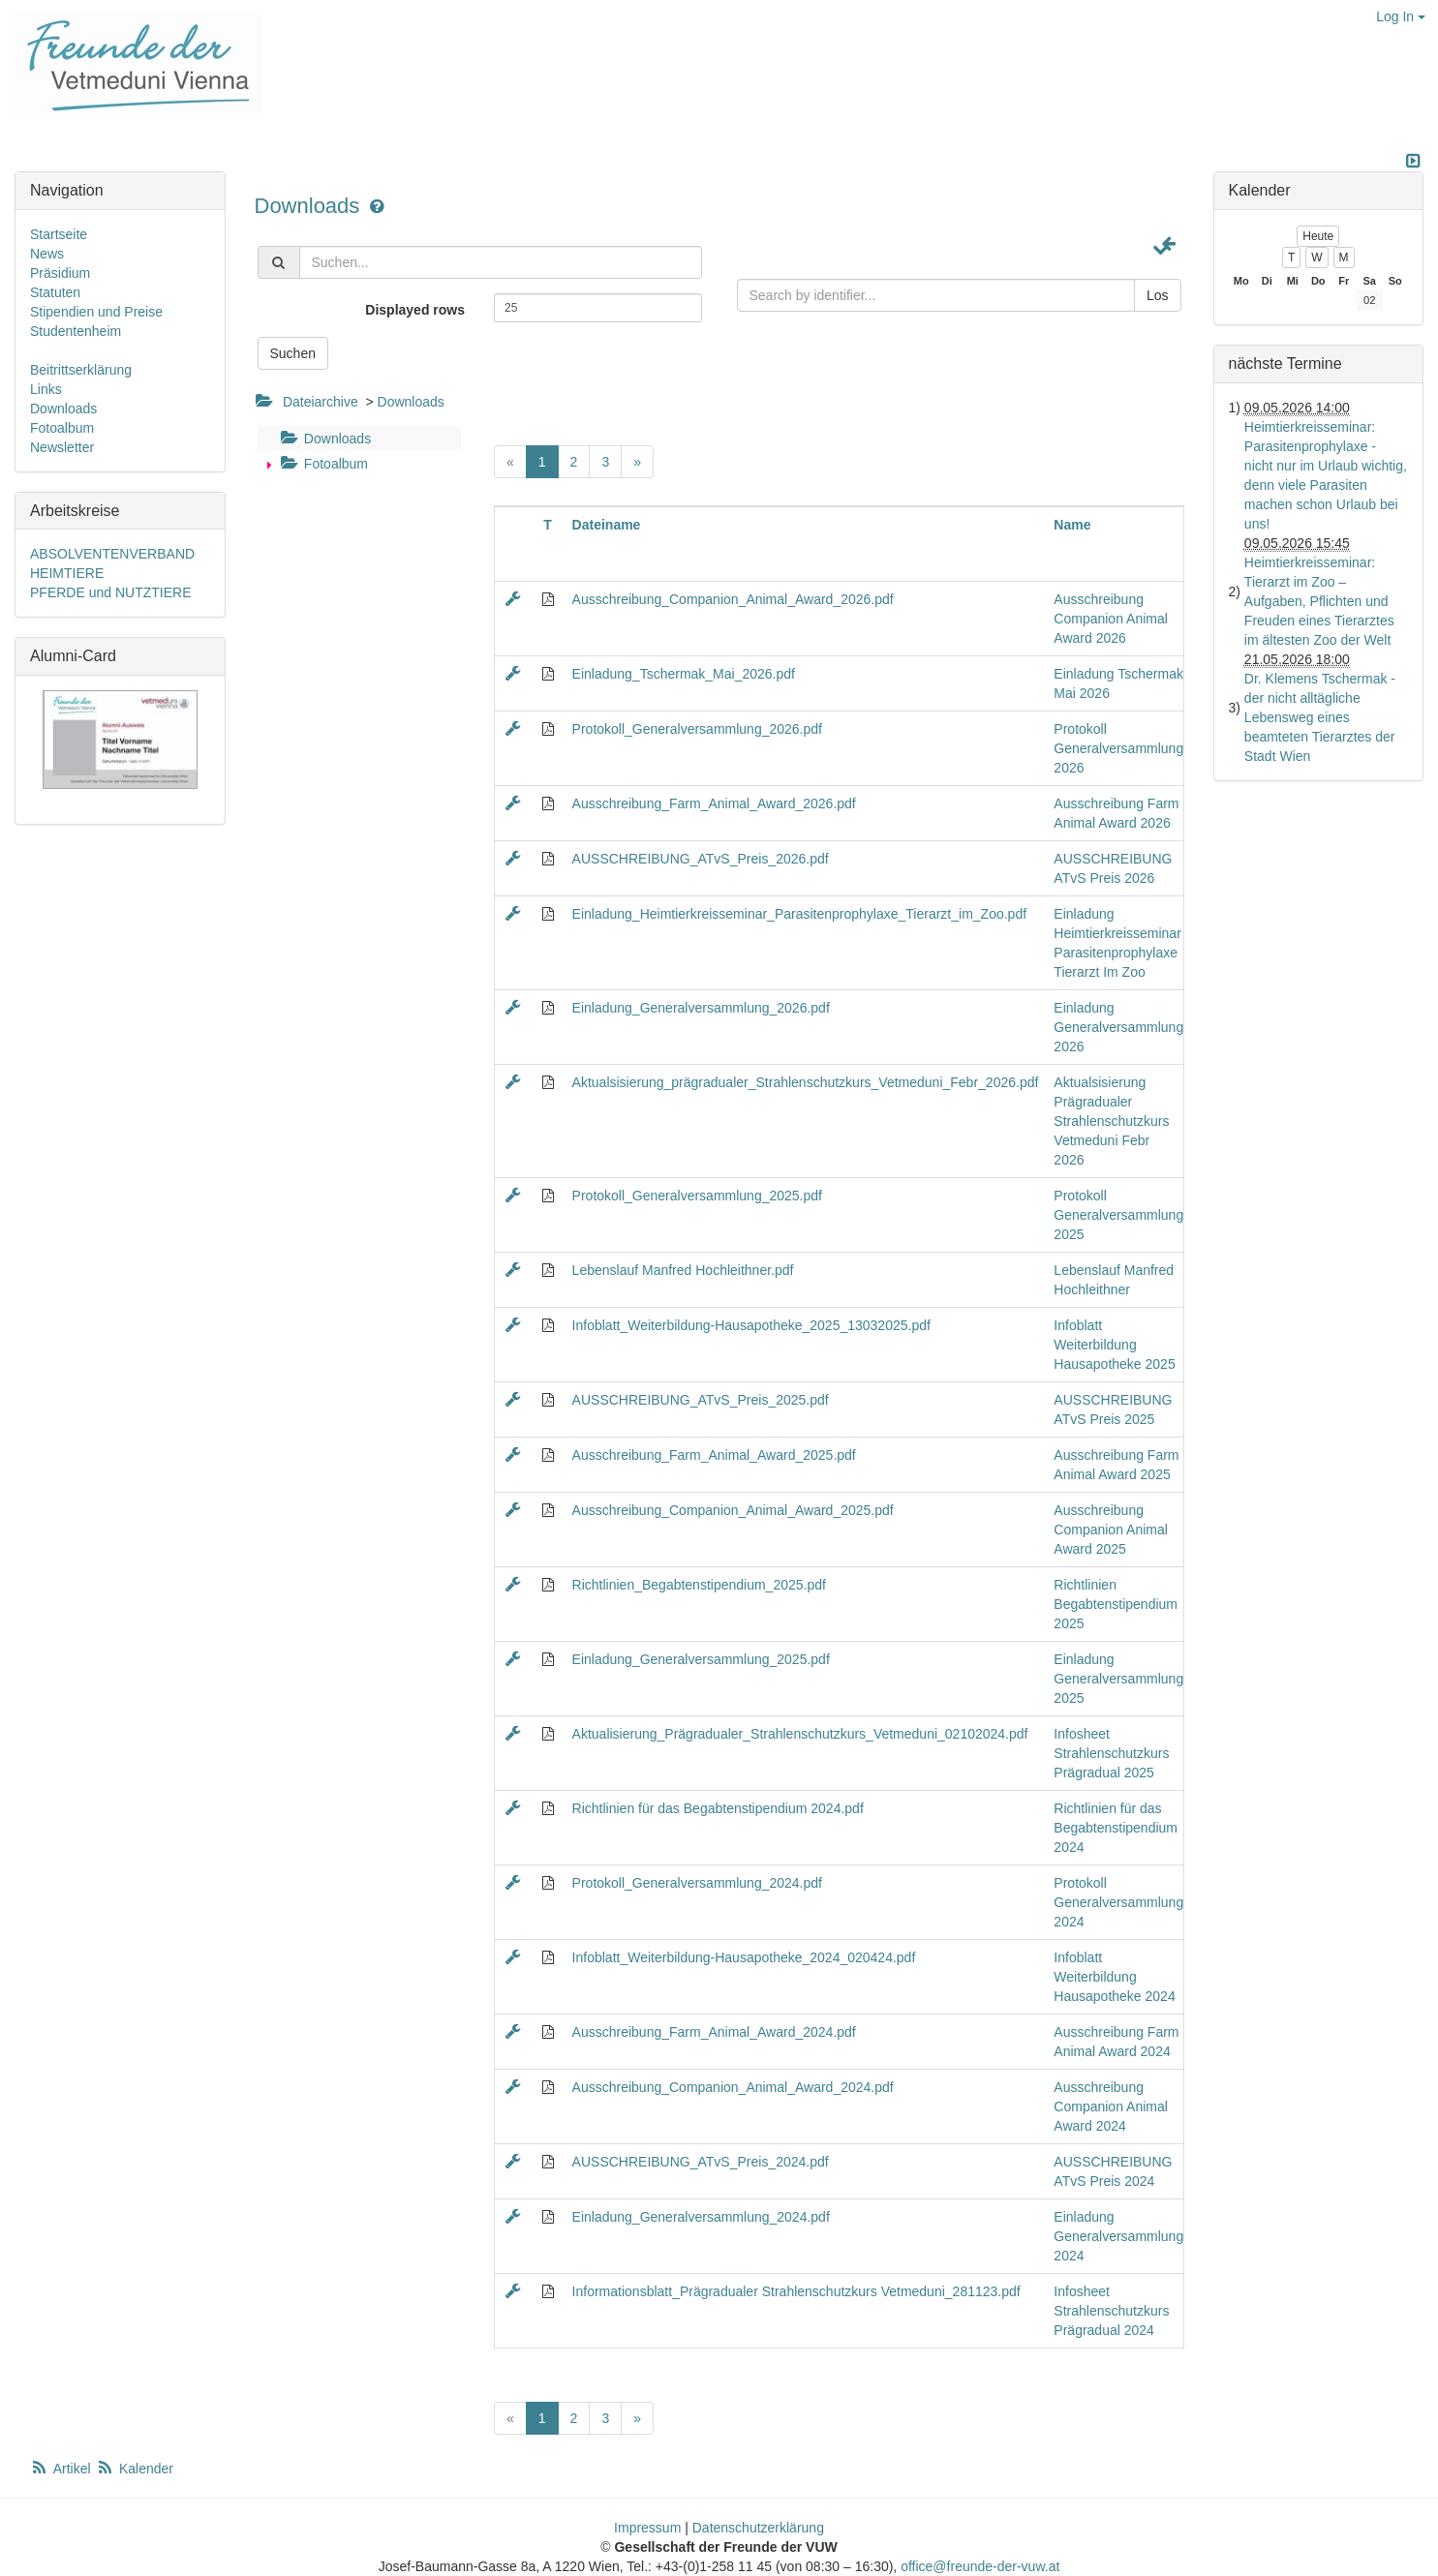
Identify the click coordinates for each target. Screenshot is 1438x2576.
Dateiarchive (320, 401)
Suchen (293, 353)
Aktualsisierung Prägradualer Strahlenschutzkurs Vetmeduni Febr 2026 (1111, 1121)
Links (46, 389)
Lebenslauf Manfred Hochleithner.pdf (683, 1270)
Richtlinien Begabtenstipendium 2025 (1116, 1604)
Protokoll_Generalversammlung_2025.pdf (697, 1195)
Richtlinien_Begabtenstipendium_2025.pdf (699, 1584)
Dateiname (606, 524)
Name (1072, 524)
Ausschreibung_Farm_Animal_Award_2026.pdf (714, 803)
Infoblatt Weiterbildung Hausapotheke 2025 (1114, 1345)
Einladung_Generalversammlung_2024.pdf (701, 2217)
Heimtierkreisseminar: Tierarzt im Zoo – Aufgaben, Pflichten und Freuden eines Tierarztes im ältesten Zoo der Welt (1319, 601)
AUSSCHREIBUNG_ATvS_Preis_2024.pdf (700, 2161)
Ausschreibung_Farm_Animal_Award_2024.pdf (714, 2032)
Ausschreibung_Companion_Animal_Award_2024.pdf (733, 2087)
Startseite (58, 234)
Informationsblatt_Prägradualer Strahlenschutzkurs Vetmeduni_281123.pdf (796, 2291)
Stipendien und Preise (96, 311)
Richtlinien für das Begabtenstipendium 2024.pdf (718, 1808)
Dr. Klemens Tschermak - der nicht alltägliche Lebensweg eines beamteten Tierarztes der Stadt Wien (1319, 717)
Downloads (310, 206)
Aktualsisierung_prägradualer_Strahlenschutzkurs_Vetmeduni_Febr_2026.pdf (805, 1082)
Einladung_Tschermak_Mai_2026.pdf (683, 674)
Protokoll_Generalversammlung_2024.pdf (697, 1883)
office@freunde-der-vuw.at (980, 2566)
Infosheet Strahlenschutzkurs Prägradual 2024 (1111, 2311)
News (47, 253)
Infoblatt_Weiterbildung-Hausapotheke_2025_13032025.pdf (751, 1325)
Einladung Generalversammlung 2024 (1118, 2236)
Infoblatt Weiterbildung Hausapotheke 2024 (1114, 1977)
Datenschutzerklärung (758, 2527)
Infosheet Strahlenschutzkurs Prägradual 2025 (1111, 1753)
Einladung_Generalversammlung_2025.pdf (701, 1659)
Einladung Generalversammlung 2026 (1118, 1027)
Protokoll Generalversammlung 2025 (1118, 1215)
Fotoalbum (322, 463)
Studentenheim (75, 331)
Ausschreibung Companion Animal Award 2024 (1111, 2106)
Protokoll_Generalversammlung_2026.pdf (697, 729)
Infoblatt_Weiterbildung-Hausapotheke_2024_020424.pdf (744, 1957)
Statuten (55, 292)
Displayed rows (415, 310)
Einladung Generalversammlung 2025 (1118, 1679)
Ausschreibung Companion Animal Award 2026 (1111, 618)
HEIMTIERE (67, 573)
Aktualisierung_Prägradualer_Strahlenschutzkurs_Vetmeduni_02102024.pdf (800, 1734)
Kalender (134, 2468)
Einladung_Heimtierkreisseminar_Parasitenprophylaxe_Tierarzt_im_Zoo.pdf (799, 914)
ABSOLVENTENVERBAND (112, 553)
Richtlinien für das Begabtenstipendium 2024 (1116, 1828)
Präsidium (60, 273)
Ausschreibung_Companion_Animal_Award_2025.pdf (733, 1510)
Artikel (62, 2468)
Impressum (647, 2527)
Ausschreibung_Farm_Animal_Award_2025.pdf (714, 1455)
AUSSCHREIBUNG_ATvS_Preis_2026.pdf (700, 858)
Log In (1400, 16)
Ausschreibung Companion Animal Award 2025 (1111, 1529)
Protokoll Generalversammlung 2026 (1118, 748)
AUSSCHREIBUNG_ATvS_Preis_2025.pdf (700, 1400)
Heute (1317, 236)
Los (1158, 295)
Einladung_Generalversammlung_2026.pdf (701, 1007)
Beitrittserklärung (81, 370)
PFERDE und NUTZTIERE (110, 592)
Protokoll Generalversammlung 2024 (1118, 1902)
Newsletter (62, 447)
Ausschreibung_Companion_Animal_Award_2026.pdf (733, 599)
